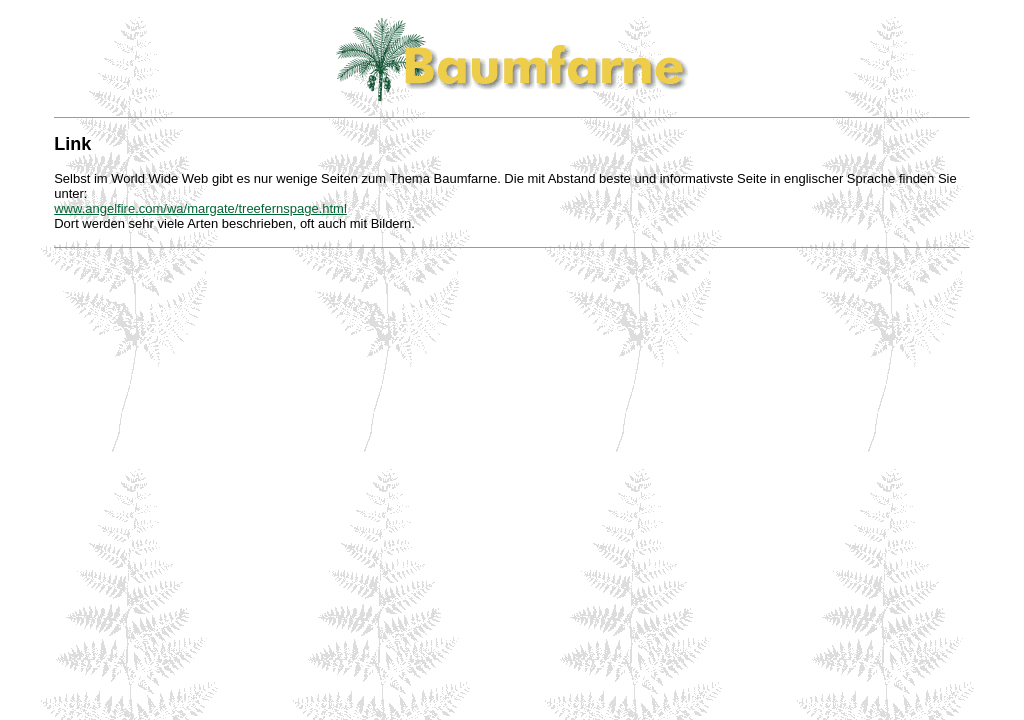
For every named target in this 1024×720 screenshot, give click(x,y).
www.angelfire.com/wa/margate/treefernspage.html (200, 208)
